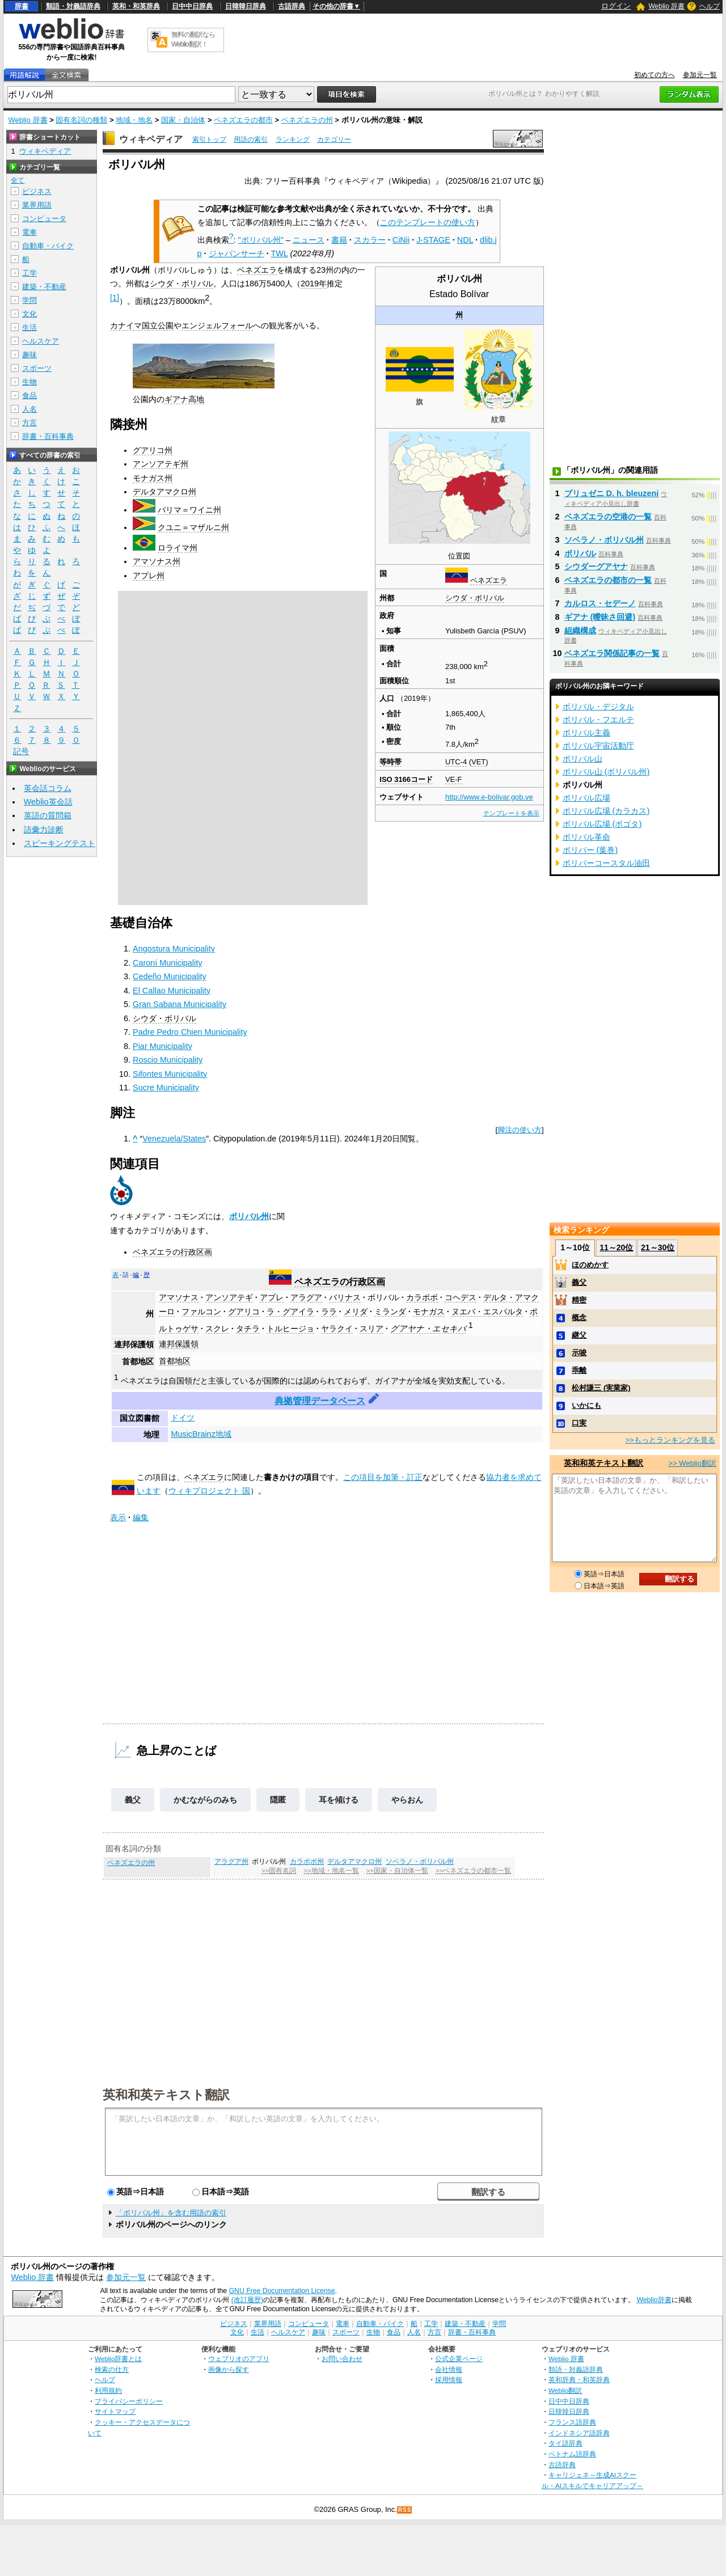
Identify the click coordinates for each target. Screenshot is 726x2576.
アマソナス (179, 1297)
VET (478, 762)
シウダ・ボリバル (474, 598)
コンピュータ (44, 218)
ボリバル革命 (586, 836)
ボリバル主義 (586, 732)
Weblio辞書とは (118, 2358)
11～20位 (616, 1247)
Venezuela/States (174, 1138)
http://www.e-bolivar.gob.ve (489, 797)
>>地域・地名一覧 (330, 1870)
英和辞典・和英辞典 (579, 2379)
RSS (405, 2510)
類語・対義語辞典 (73, 6)
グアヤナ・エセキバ (428, 1328)
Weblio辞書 (653, 2300)
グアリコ (244, 1311)
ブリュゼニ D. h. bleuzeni (611, 493)
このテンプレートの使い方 (427, 222)
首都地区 (175, 1360)
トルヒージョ (290, 1328)
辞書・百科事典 (48, 436)
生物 (29, 382)
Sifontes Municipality (170, 1073)
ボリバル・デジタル (598, 706)
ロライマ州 (177, 547)
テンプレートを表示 (511, 813)
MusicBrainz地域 (201, 1434)
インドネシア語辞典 (579, 2433)
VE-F (453, 779)
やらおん (407, 1799)
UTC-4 (456, 762)
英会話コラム (47, 788)
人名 (29, 409)
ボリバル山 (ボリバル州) (606, 771)
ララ (329, 1311)
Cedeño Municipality (169, 976)
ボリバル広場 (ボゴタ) (602, 823)
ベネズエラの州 (307, 120)
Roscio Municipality (167, 1059)
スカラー (370, 239)
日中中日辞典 (192, 6)
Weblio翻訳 (565, 2390)
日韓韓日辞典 (245, 6)
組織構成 (580, 630)
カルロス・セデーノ (600, 603)
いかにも (586, 1405)
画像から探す (228, 2369)
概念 (579, 1317)
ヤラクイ (337, 1328)
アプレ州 (148, 575)
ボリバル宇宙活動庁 (598, 745)
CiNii (401, 239)
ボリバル (383, 1297)
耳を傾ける (338, 1799)
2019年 (314, 283)
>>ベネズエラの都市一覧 (473, 1870)
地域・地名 (134, 120)
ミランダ (390, 1311)
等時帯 (390, 762)
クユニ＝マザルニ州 (193, 527)
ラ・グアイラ (290, 1311)
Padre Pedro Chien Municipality (190, 1032)
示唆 (579, 1352)
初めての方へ (654, 75)
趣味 (29, 354)
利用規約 (108, 2390)
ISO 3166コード (406, 779)
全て (17, 180)
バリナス (345, 1297)
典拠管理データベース (320, 1401)
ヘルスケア (40, 341)
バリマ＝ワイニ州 (189, 509)
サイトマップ (115, 2411)
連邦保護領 (179, 1343)
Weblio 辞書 (666, 6)
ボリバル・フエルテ (598, 719)
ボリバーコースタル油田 (606, 863)
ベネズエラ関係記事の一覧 (612, 653)
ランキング (293, 139)
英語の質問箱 (47, 815)
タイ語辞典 (565, 2443)
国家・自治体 (183, 120)
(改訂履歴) (247, 2300)
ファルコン (201, 1311)
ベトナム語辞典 (572, 2453)
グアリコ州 (152, 450)
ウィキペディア (151, 139)
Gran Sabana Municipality (179, 1004)
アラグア (306, 1297)
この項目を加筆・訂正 (383, 1477)
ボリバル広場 (586, 797)
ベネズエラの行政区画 (172, 1252)
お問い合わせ (342, 2358)
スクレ (217, 1328)
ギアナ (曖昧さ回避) (600, 616)
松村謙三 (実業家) (601, 1388)
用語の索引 (251, 139)
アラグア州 (231, 1861)
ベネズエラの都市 (243, 120)
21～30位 (657, 1247)
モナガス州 (152, 478)
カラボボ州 (307, 1861)
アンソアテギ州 (160, 463)
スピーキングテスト (59, 843)
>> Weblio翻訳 (692, 1463)
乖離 (579, 1370)
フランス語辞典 (572, 2422)
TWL (279, 253)
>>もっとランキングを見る (670, 1440)
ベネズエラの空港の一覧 (608, 516)
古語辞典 (291, 6)
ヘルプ (709, 6)
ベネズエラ (488, 580)
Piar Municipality (162, 1046)
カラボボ (422, 1297)
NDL (465, 239)
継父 (579, 1335)
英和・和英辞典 (136, 6)
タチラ (248, 1328)
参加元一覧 (700, 75)
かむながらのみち (205, 1799)
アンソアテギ (229, 1297)
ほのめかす (590, 1264)
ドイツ (183, 1417)
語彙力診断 (44, 829)
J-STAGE (433, 239)
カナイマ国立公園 (142, 325)
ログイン (616, 6)
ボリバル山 (582, 758)
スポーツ (37, 368)
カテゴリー (334, 139)
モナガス (429, 1311)
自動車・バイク (48, 246)
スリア (371, 1328)
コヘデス (460, 1297)
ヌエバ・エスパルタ (487, 1311)
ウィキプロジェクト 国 (209, 1490)
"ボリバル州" (261, 239)
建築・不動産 (44, 286)
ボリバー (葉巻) (590, 850)
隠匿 (278, 1799)
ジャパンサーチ (236, 253)
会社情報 (448, 2369)
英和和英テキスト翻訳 (166, 2094)
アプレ (272, 1297)
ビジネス (37, 191)
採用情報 (448, 2379)
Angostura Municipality (174, 948)
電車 (29, 232)
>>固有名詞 (278, 1870)
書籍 (339, 239)
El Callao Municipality (171, 990)
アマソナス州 (156, 561)
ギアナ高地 (184, 399)
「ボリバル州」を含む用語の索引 (171, 2213)
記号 (21, 751)
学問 (29, 300)
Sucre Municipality (166, 1087)
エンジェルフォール (217, 325)
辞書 (21, 6)
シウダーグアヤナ (596, 566)
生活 (29, 327)
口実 (579, 1423)
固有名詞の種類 (81, 120)
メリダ (356, 1311)
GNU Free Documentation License (282, 2291)
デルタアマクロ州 (164, 491)
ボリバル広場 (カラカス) (606, 810)
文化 (29, 314)
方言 (29, 422)
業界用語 (37, 205)
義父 (133, 1799)
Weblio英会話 (48, 801)
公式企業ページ (459, 2358)
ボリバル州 (249, 1216)
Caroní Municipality (167, 962)
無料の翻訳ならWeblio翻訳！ (193, 39)
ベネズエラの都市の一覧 (608, 580)
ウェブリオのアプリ (238, 2358)
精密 (579, 1300)
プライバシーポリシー (129, 2401)
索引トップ (209, 139)
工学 (29, 273)
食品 (29, 395)
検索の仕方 (112, 2369)
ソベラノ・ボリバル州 (420, 1861)
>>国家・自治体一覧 (397, 1870)
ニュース (308, 239)
